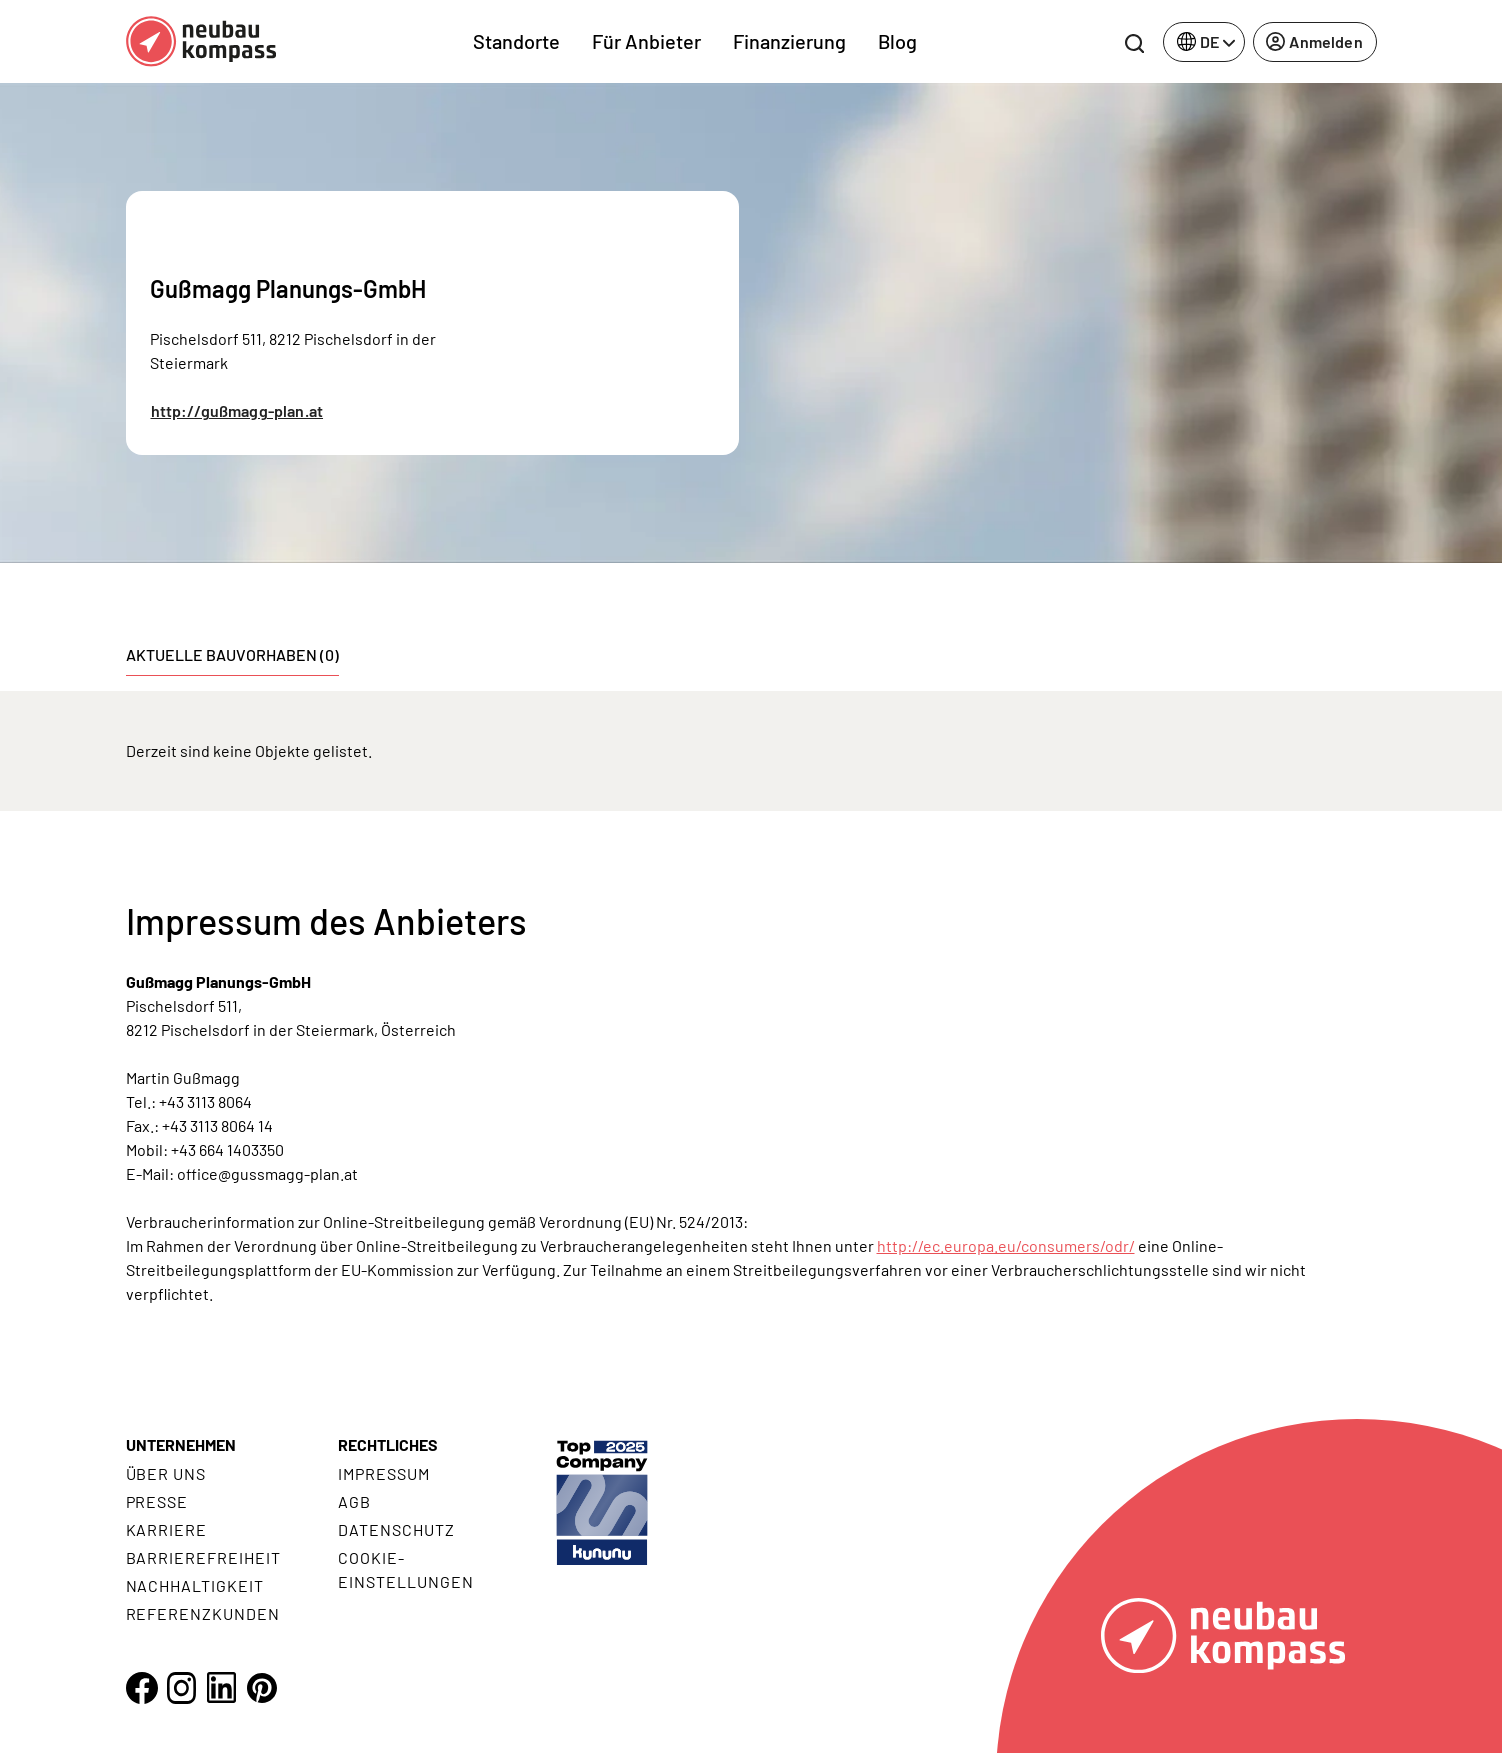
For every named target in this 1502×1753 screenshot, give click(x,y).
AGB (354, 1501)
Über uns (166, 1473)
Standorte (516, 41)
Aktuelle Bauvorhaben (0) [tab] (232, 654)
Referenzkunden (203, 1613)
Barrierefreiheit (203, 1557)
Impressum (384, 1473)
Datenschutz (396, 1529)
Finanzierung (789, 41)
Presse (157, 1501)
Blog (897, 41)
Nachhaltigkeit (195, 1585)
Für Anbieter (646, 41)
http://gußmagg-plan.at (237, 410)
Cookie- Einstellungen (405, 1569)
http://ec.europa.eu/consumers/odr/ (1006, 1245)
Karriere (167, 1529)
